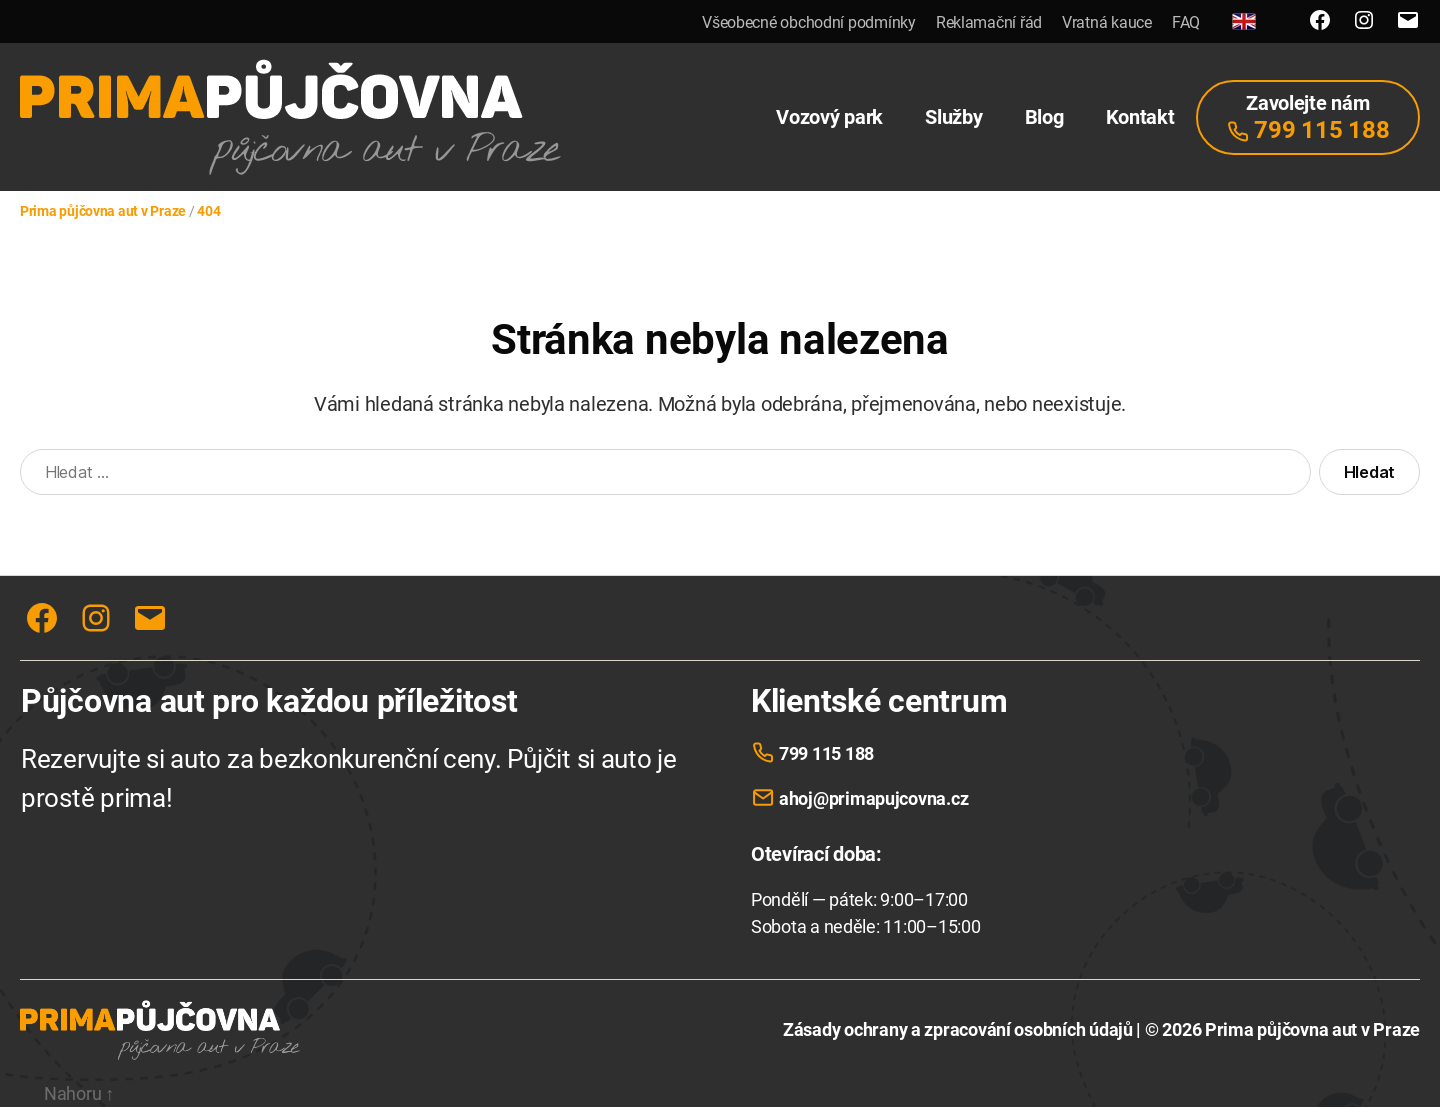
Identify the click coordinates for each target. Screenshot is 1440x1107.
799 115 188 (826, 753)
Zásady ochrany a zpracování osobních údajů (958, 1029)
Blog (1044, 117)
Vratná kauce (1107, 22)
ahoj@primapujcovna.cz (873, 798)
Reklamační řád (989, 22)
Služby (953, 117)
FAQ (1186, 22)
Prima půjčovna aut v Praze (1312, 1029)
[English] (1244, 21)
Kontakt (1140, 117)
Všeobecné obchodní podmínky (809, 22)
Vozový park (829, 117)
